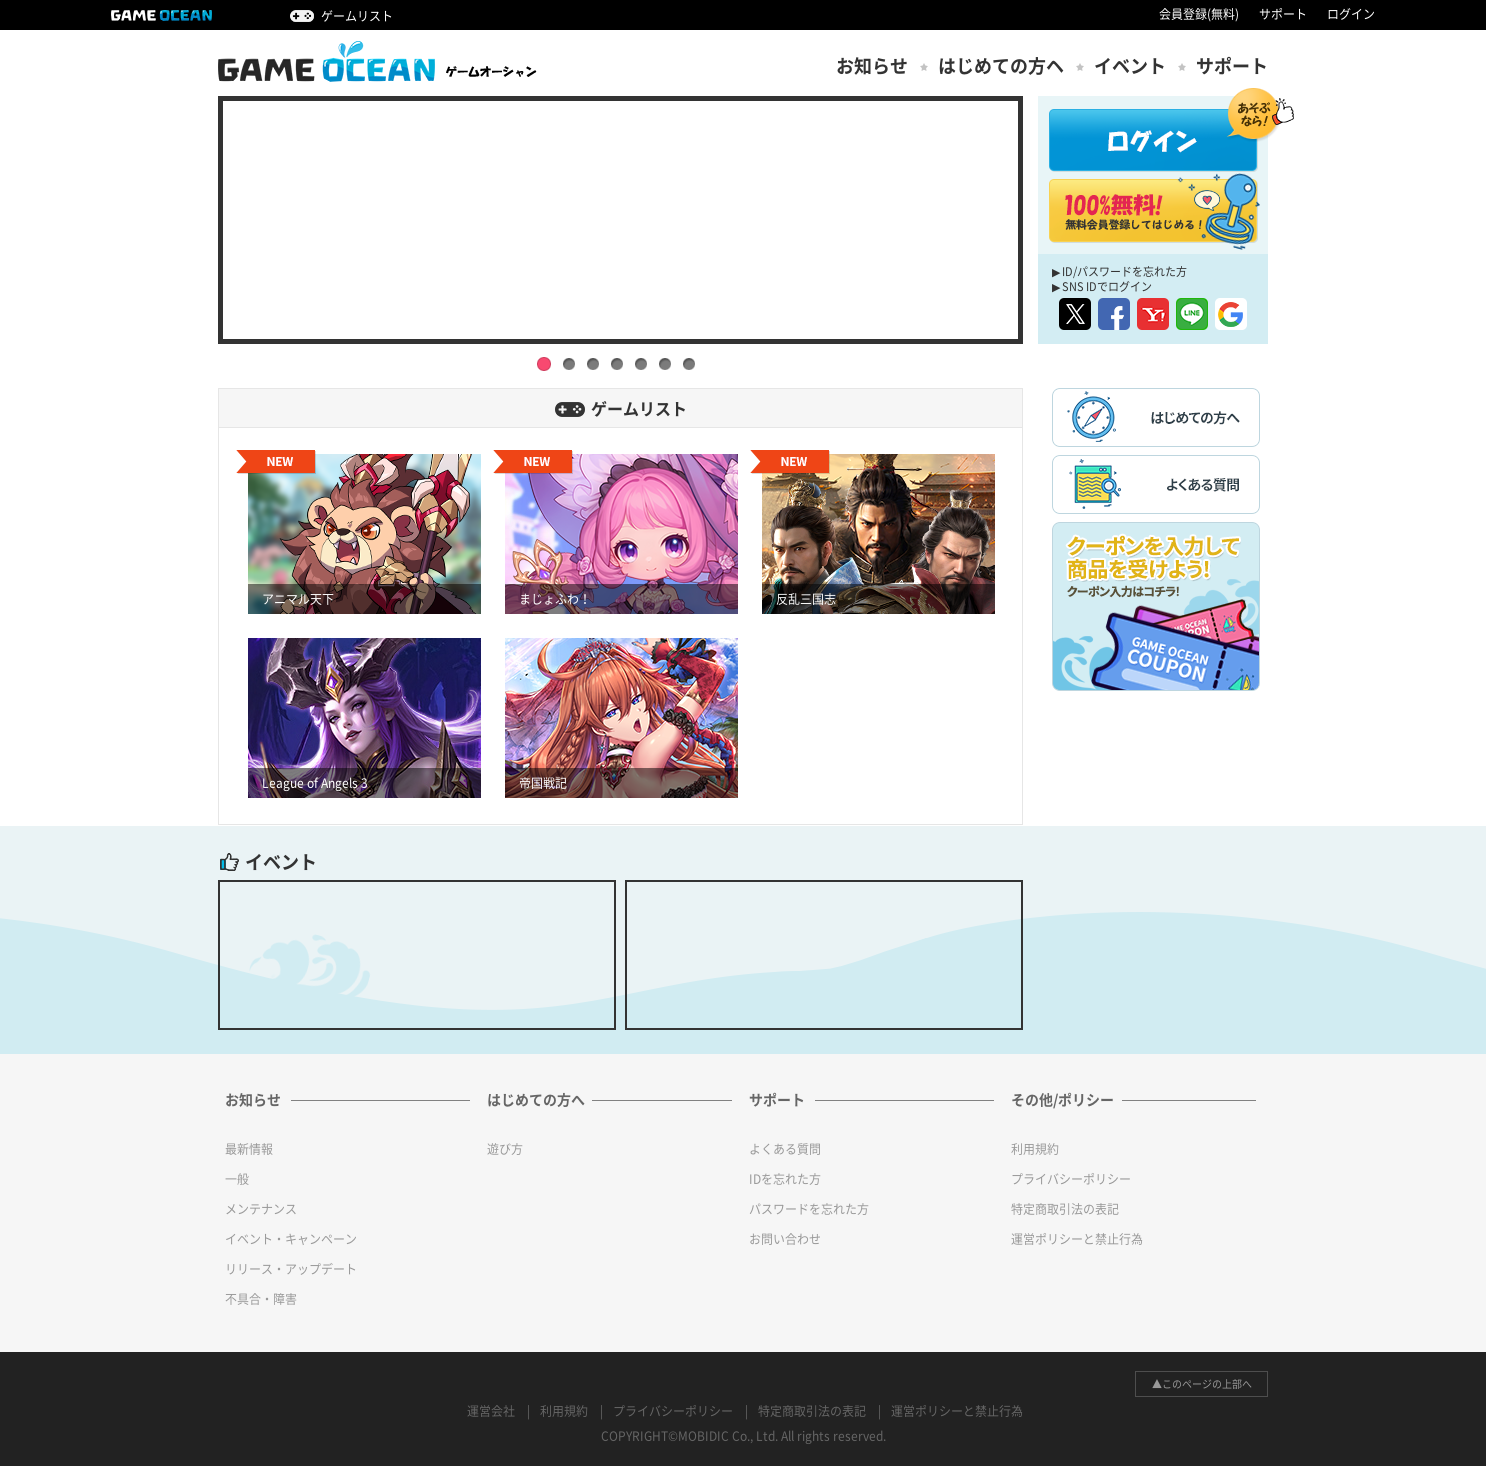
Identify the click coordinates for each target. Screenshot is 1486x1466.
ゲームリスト (357, 16)
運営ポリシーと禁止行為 (1077, 1239)
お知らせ (872, 66)
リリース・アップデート (291, 1269)
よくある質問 (785, 1149)
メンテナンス (261, 1209)
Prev (202, 210)
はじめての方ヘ (1001, 66)
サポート (1283, 14)
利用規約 (1035, 1149)
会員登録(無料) (1199, 14)
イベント (1130, 66)
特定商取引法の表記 (1065, 1209)
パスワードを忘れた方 (809, 1209)
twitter (1075, 314)
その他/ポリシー (1062, 1100)
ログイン (1351, 14)
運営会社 (491, 1411)
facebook (1114, 314)
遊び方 (505, 1149)
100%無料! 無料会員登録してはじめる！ (1153, 211)
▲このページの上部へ (1202, 1384)
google (1231, 314)
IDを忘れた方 (785, 1179)
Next (1038, 210)
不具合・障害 (261, 1299)
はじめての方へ (536, 1100)
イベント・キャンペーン (291, 1239)
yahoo (1153, 314)
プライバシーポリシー (1071, 1179)
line (1192, 314)
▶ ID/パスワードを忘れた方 (1119, 271)
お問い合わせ (785, 1239)
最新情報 (249, 1149)
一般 (237, 1179)
